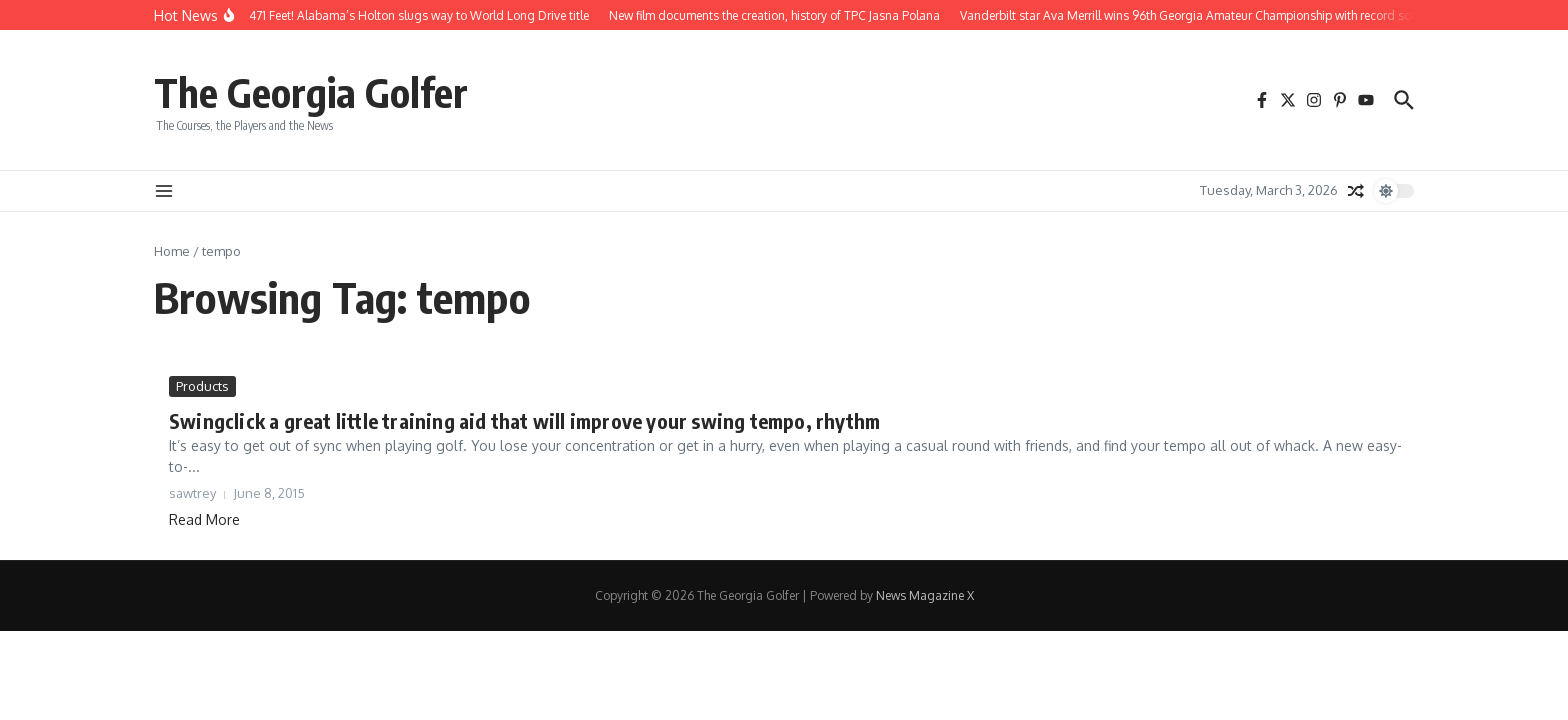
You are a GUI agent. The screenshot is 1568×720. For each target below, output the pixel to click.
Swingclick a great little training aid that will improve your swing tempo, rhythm (524, 420)
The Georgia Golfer (311, 92)
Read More (204, 519)
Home (172, 251)
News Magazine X (925, 595)
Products (202, 386)
